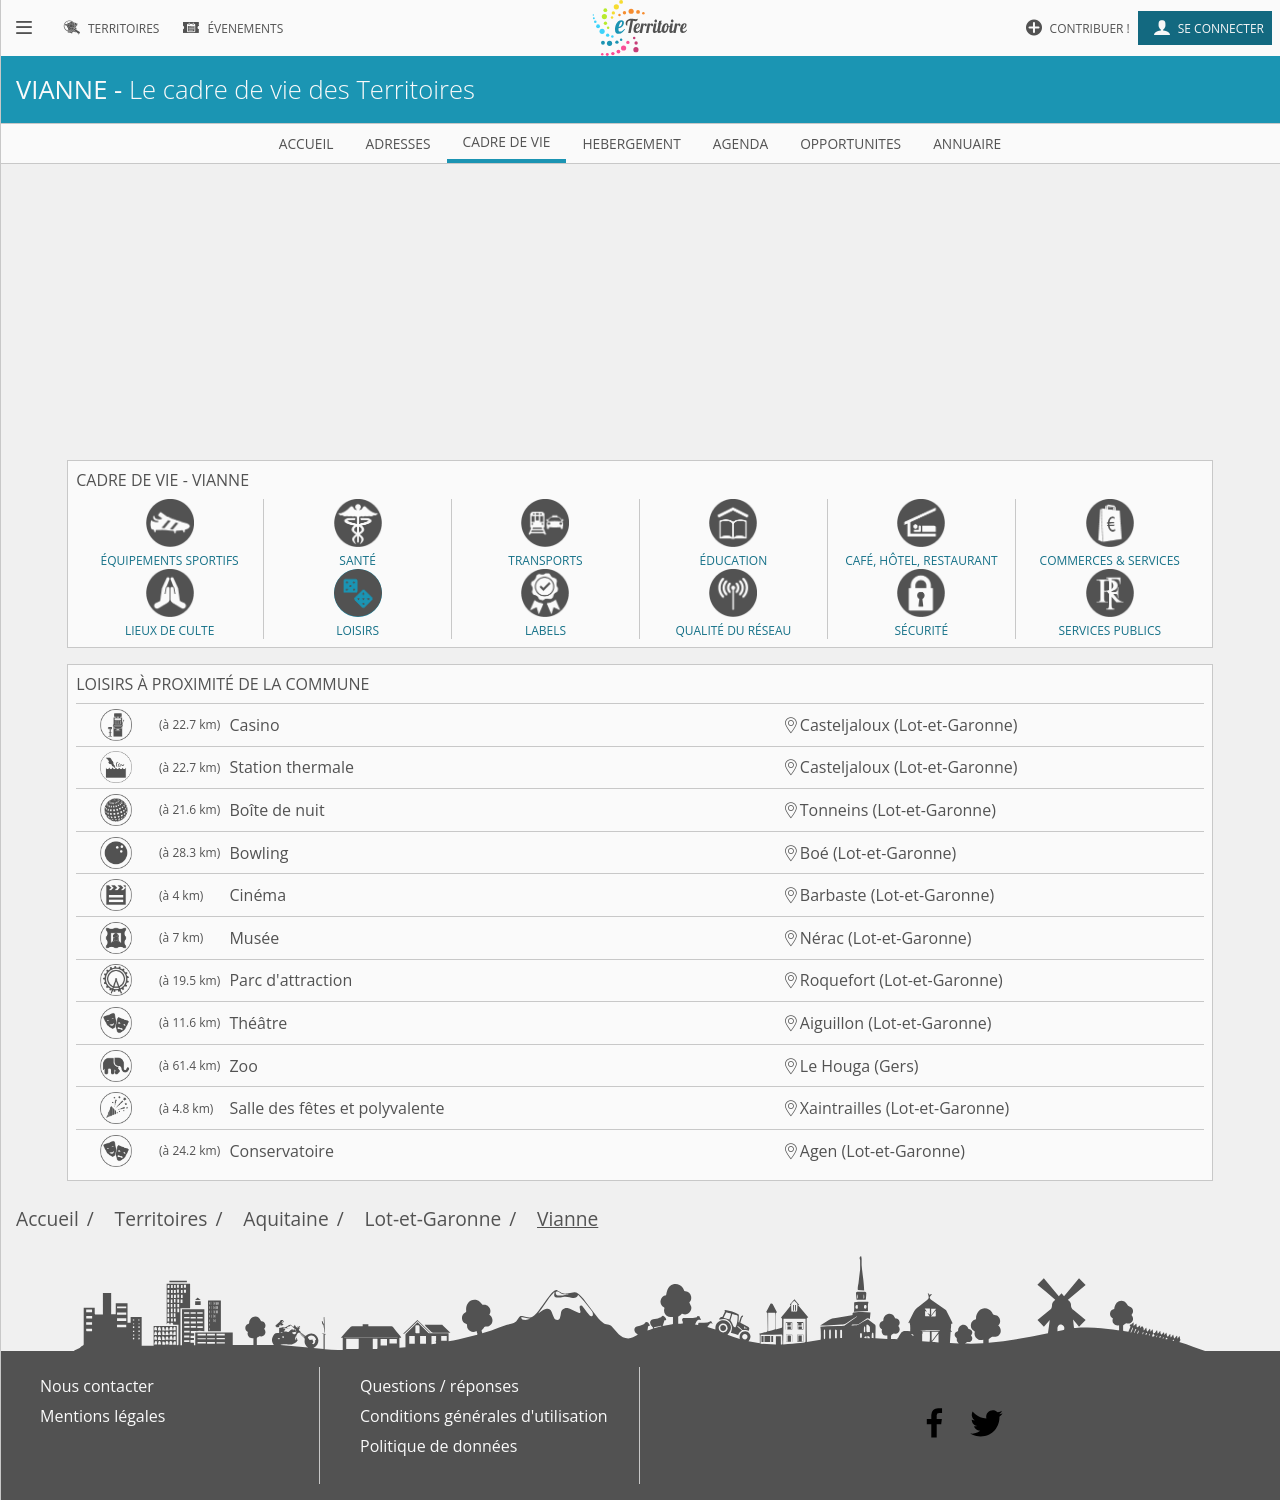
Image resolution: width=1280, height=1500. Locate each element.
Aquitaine (285, 1218)
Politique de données (438, 1446)
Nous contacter (97, 1386)
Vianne (567, 1218)
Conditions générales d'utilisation (484, 1416)
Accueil (47, 1218)
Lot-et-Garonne (433, 1218)
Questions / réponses (439, 1386)
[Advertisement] (640, 304)
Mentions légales (102, 1416)
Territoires (161, 1218)
